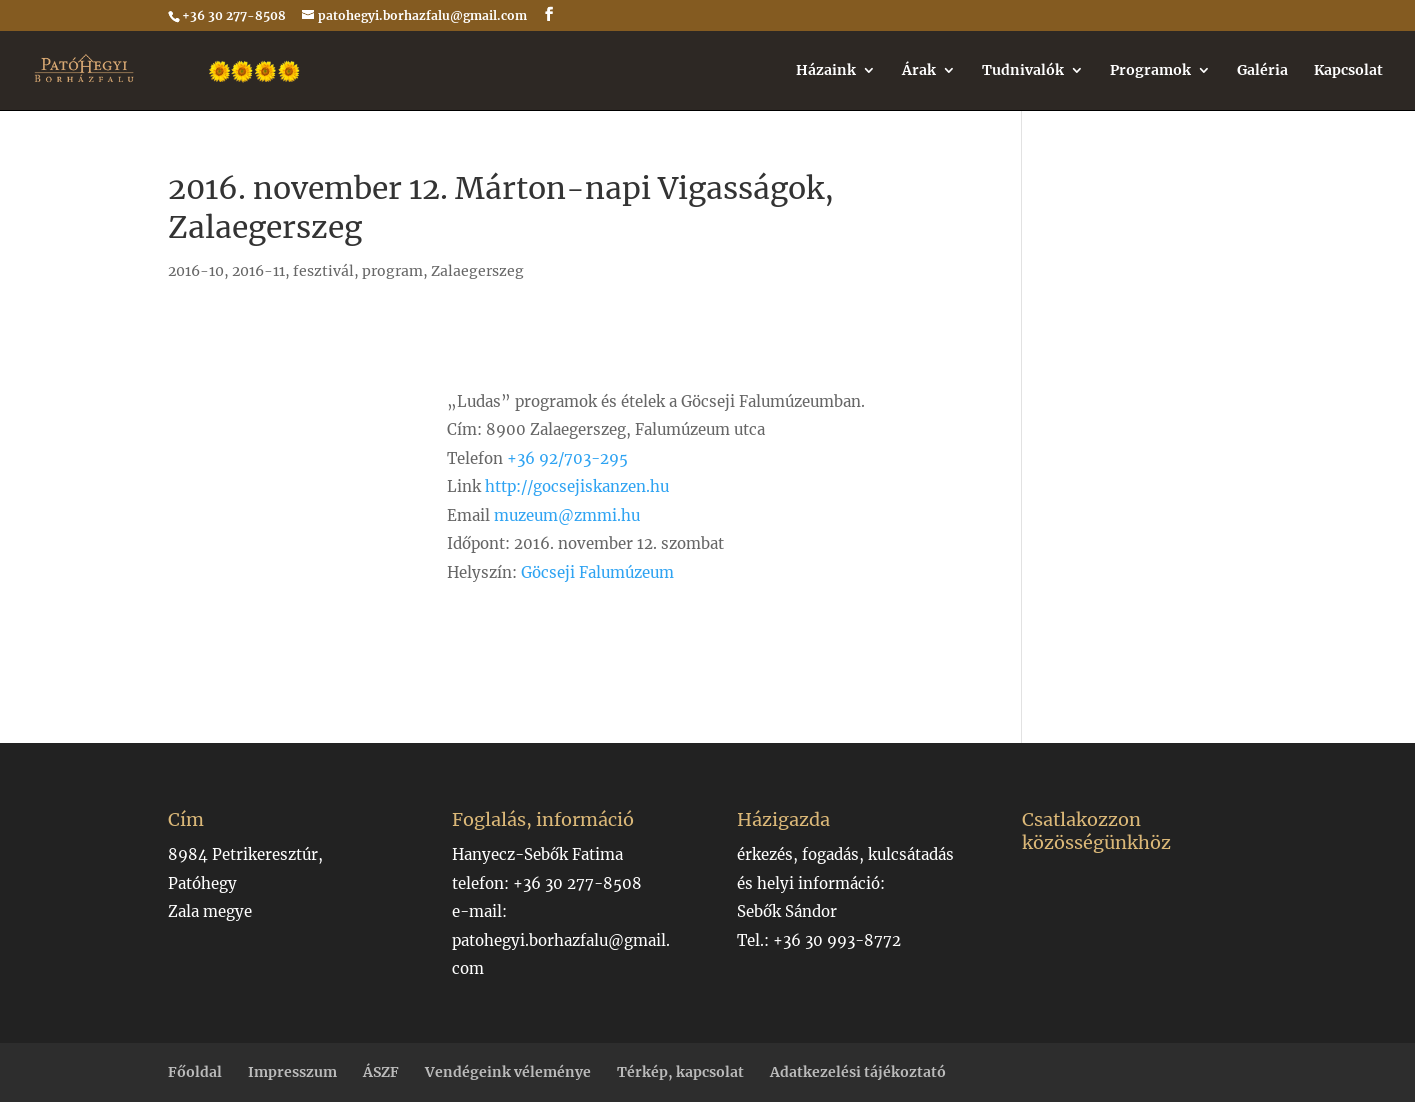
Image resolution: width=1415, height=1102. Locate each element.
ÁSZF (381, 1072)
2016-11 (258, 271)
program (392, 271)
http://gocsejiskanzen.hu (577, 486)
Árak (919, 71)
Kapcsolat (1348, 71)
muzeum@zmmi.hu (567, 515)
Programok (1150, 71)
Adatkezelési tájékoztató (858, 1072)
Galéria (1262, 71)
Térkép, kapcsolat (680, 1072)
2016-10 (196, 271)
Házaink (826, 71)
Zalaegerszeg (477, 271)
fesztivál (323, 271)
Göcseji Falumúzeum (597, 572)
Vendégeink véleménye (508, 1072)
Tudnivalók (1023, 71)
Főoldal (195, 1072)
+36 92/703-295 (567, 458)
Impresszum (292, 1072)
